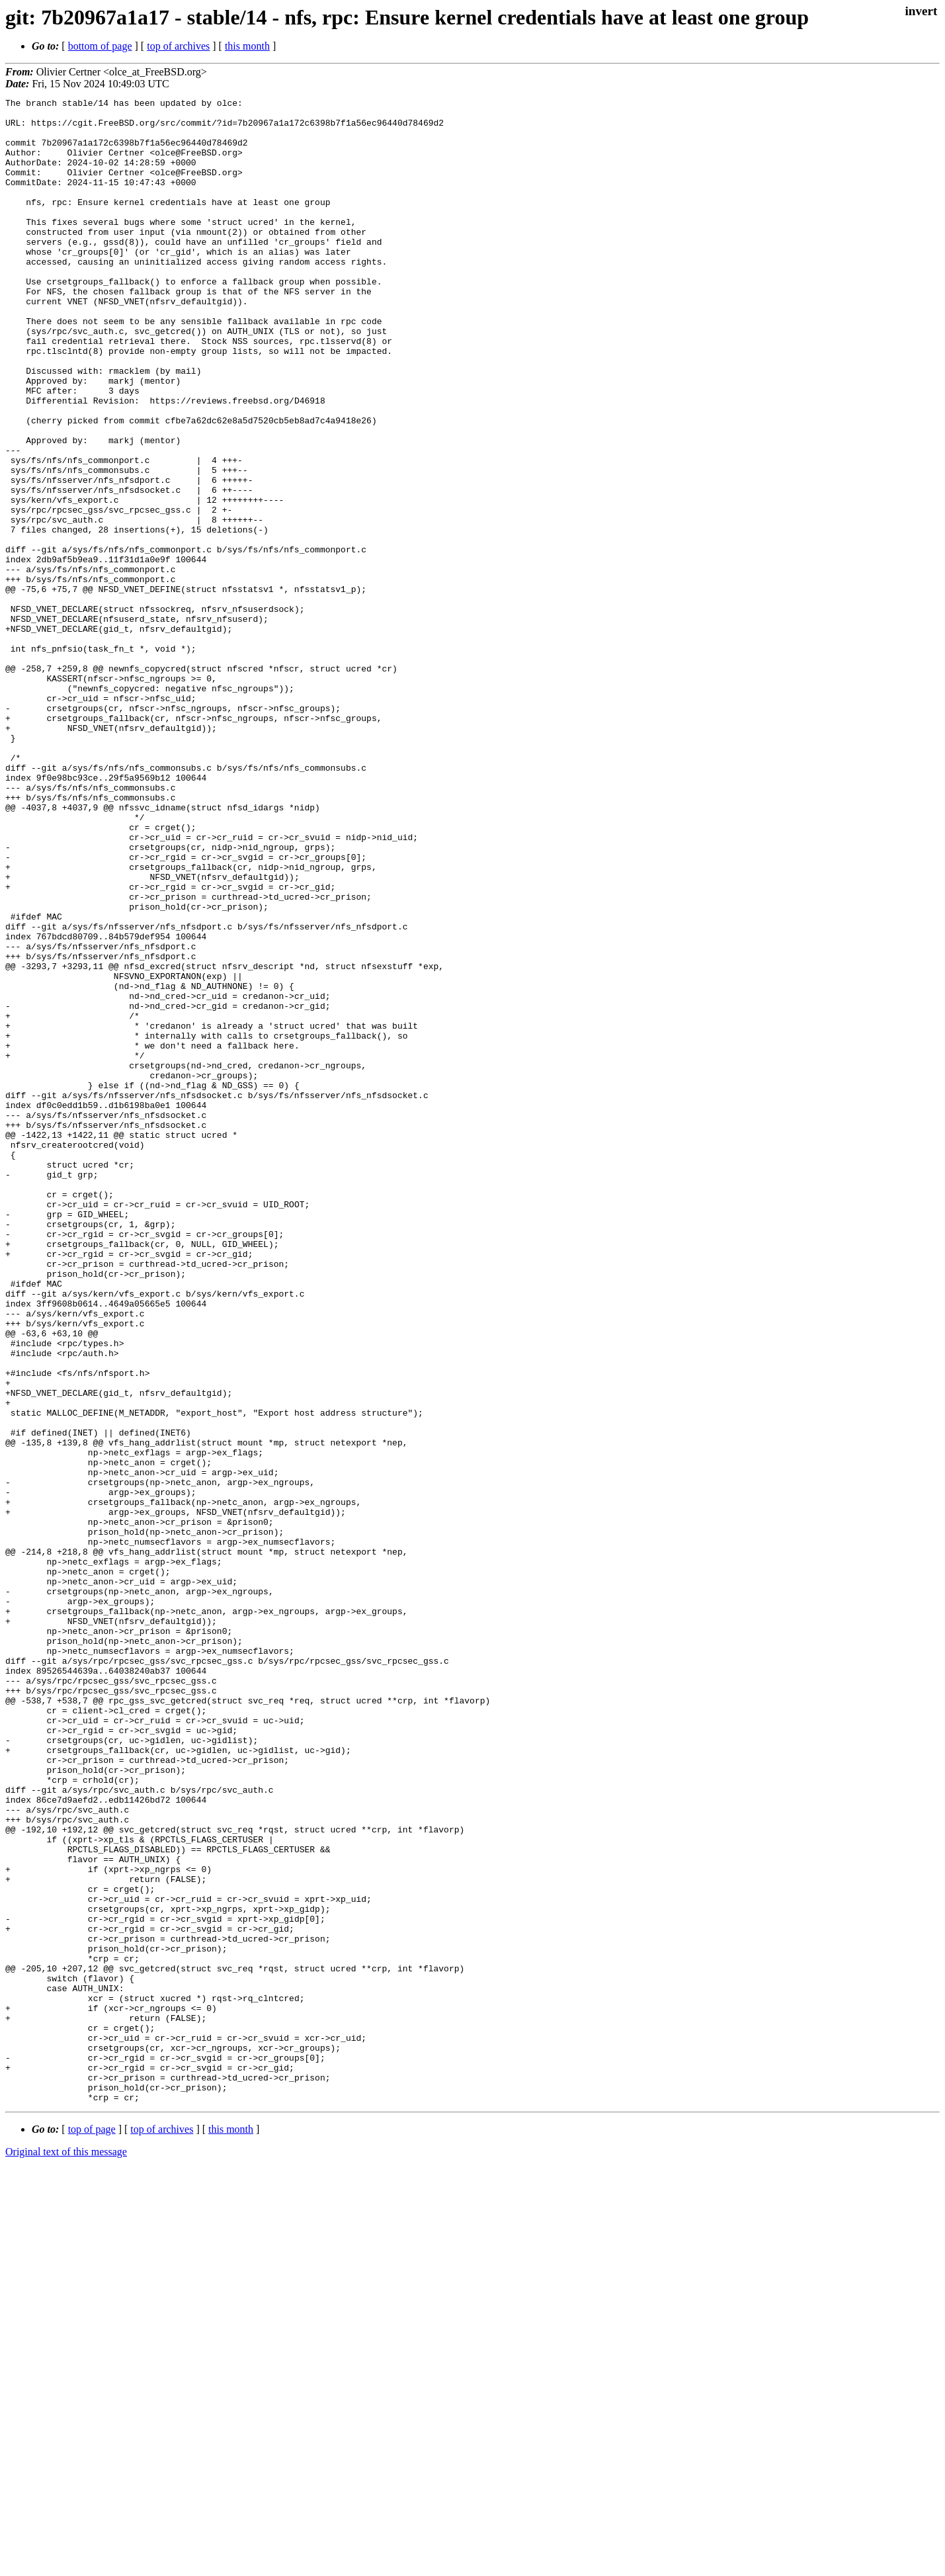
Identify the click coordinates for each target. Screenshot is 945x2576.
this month (247, 46)
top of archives (178, 46)
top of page (92, 2530)
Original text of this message (66, 2552)
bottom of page (100, 46)
